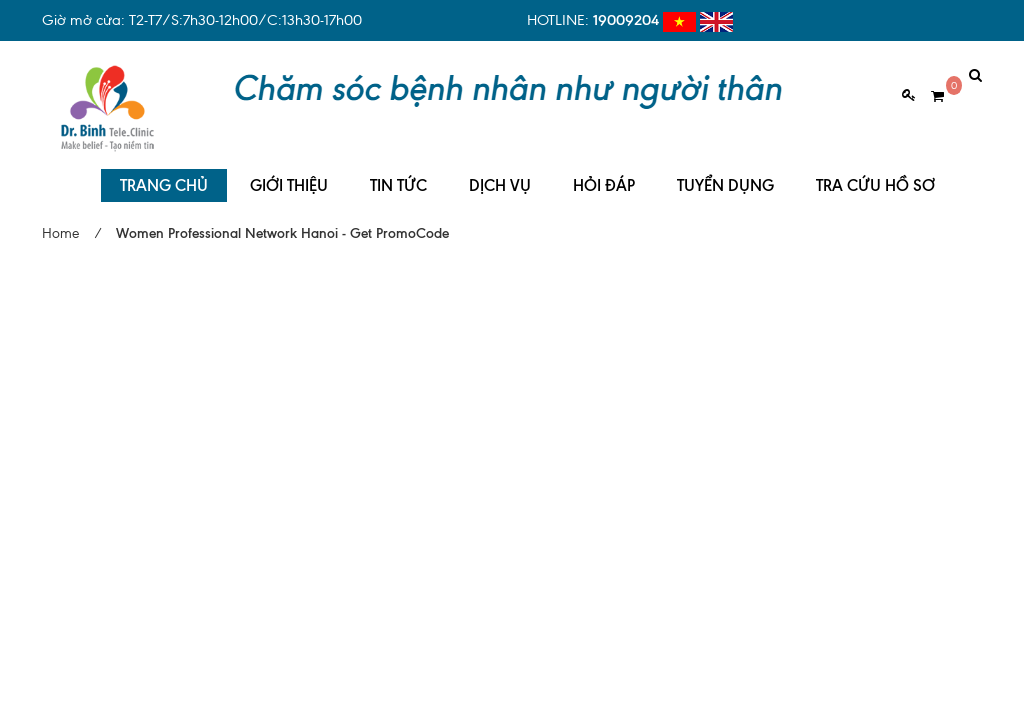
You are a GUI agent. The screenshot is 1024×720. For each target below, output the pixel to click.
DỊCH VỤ (500, 170)
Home (60, 218)
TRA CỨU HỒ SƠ (875, 170)
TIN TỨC (398, 170)
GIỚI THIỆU (289, 170)
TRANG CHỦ (164, 170)
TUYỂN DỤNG (725, 170)
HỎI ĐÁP (604, 170)
